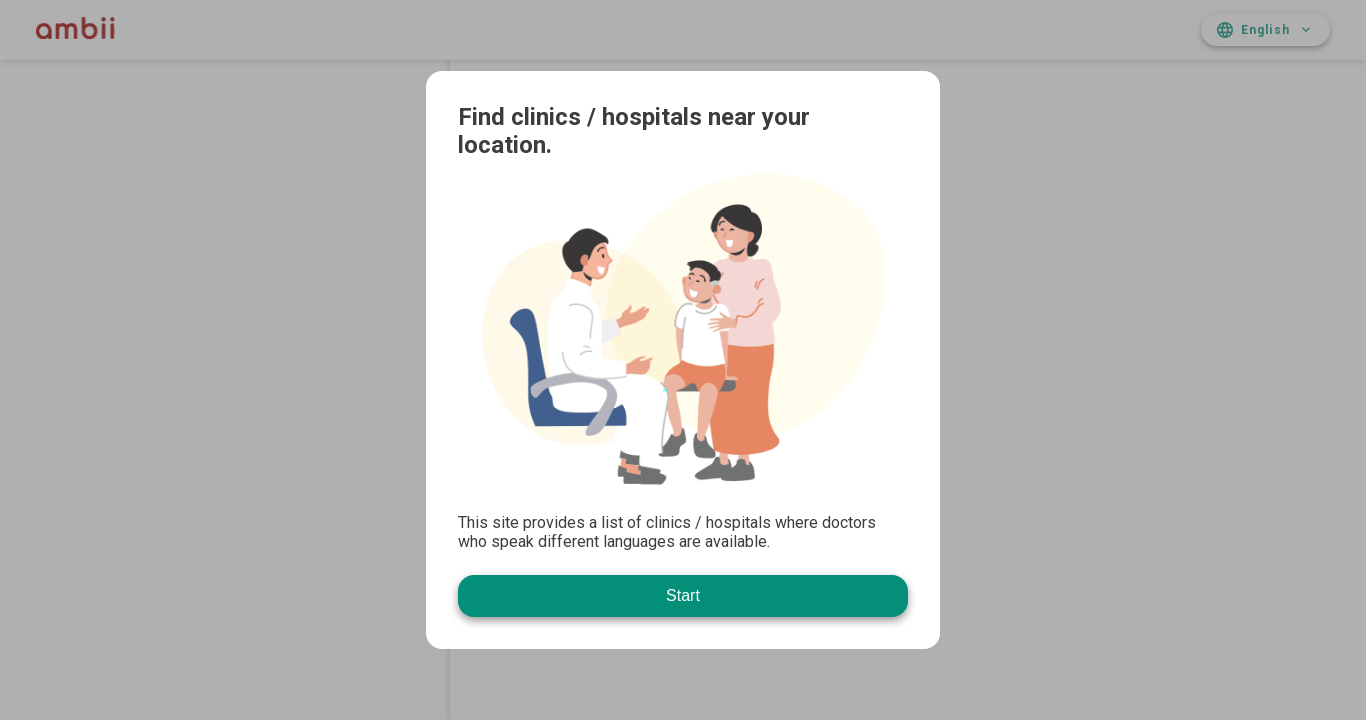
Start (683, 595)
